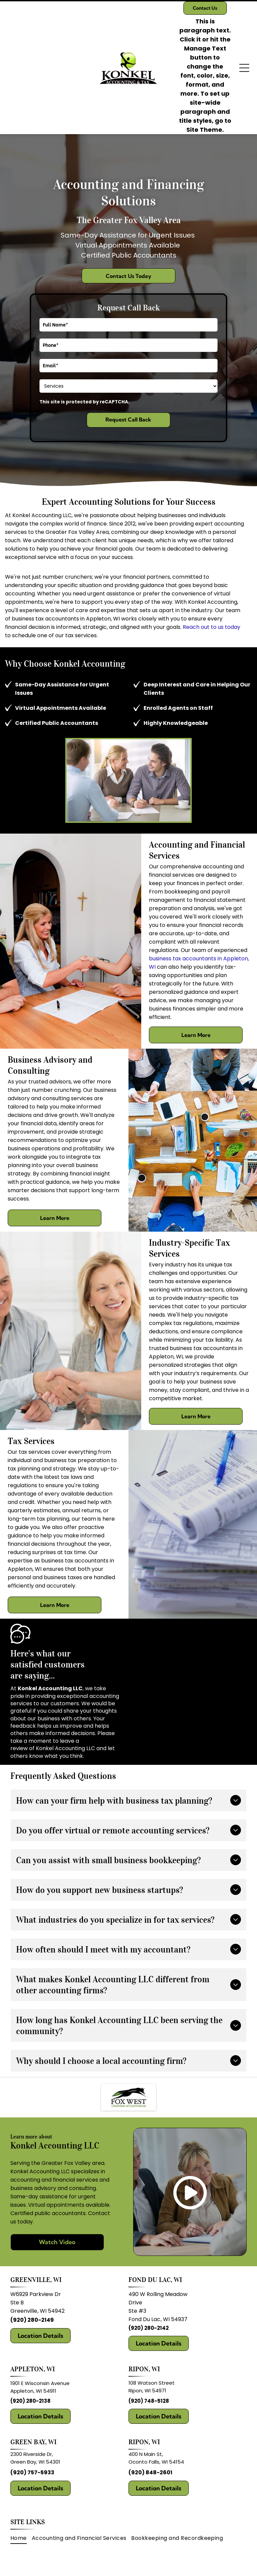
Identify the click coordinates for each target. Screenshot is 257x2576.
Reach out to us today (211, 627)
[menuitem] (21, 2538)
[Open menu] (244, 68)
